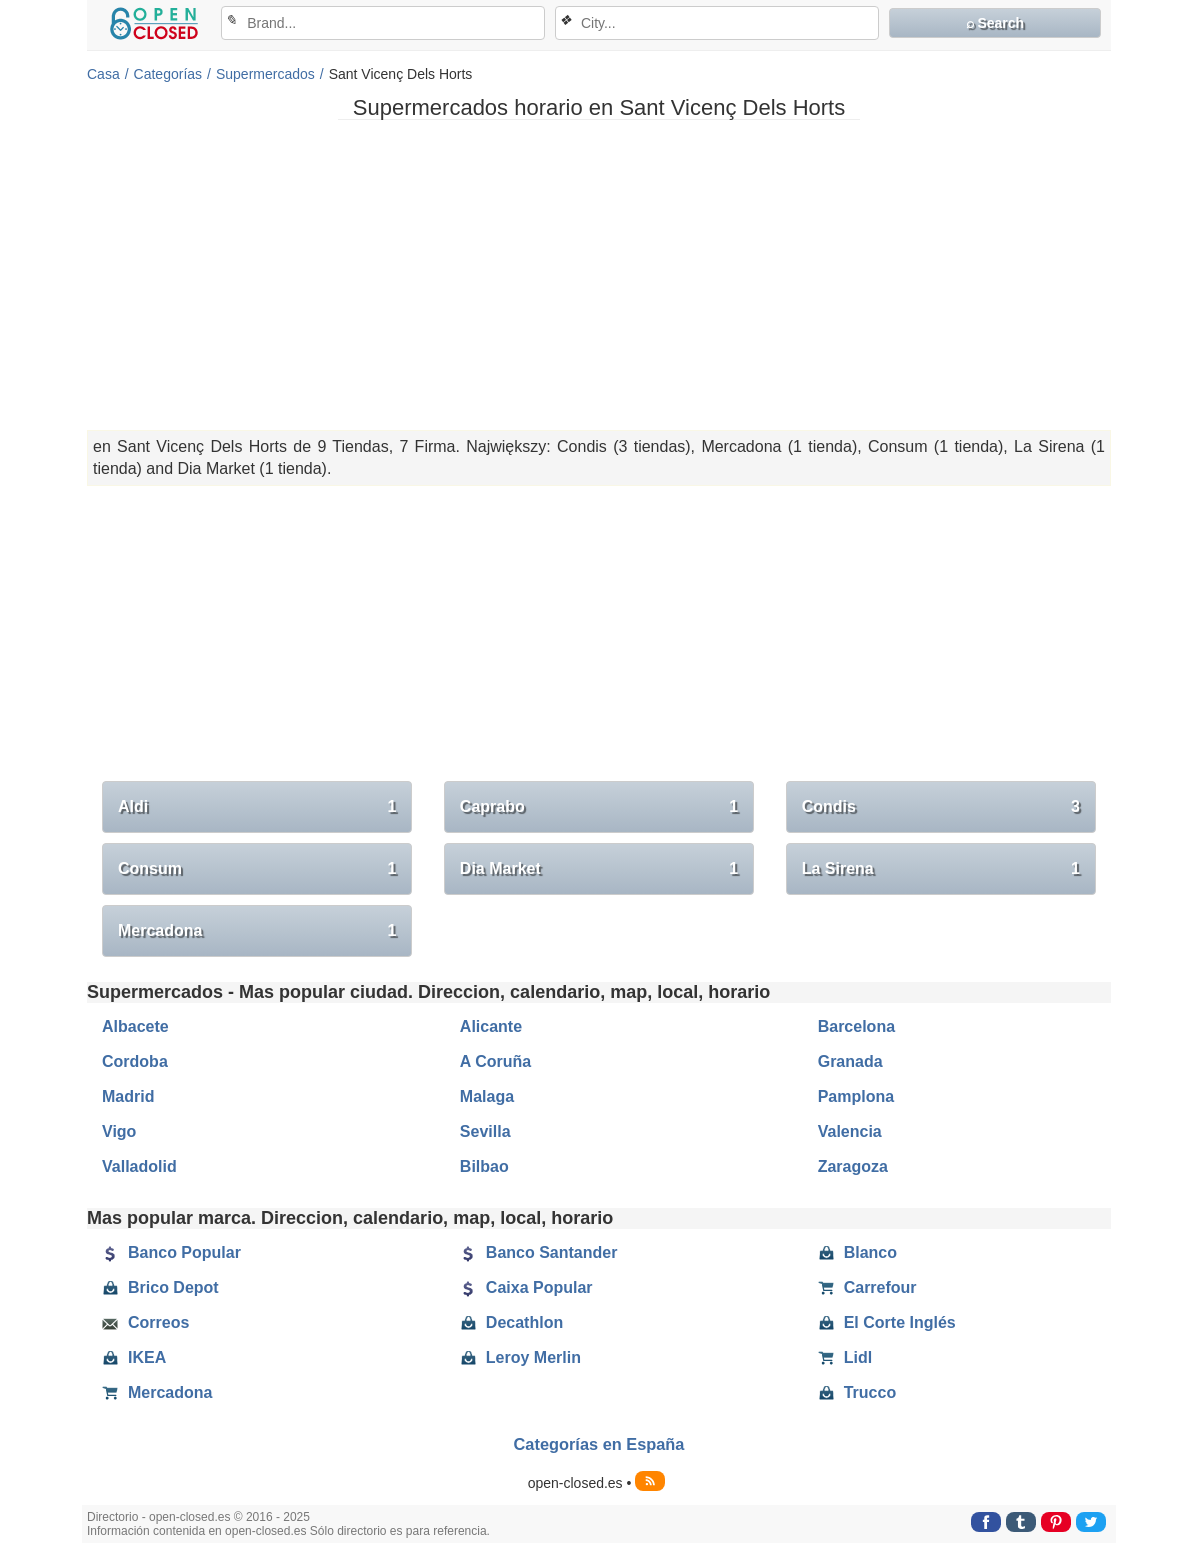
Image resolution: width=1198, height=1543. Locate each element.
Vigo (119, 1131)
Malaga (487, 1096)
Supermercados (265, 74)
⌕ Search (995, 23)
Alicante (491, 1026)
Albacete (135, 1026)
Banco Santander (539, 1253)
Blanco (857, 1253)
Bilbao (484, 1166)
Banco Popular (171, 1253)
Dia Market (599, 869)
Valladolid (139, 1166)
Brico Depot (160, 1288)
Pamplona (856, 1096)
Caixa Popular (526, 1288)
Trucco (857, 1393)
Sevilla (485, 1131)
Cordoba (135, 1061)
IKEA (134, 1358)
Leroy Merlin (520, 1358)
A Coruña (495, 1061)
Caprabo (599, 807)
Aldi (257, 807)
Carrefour (867, 1288)
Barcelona (856, 1026)
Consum (257, 869)
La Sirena (941, 869)
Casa (103, 74)
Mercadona (257, 931)
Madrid (128, 1096)
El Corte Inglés (887, 1323)
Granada (850, 1061)
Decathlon (511, 1323)
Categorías (168, 74)
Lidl (845, 1358)
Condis (941, 807)
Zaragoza (853, 1166)
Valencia (850, 1131)
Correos (145, 1323)
